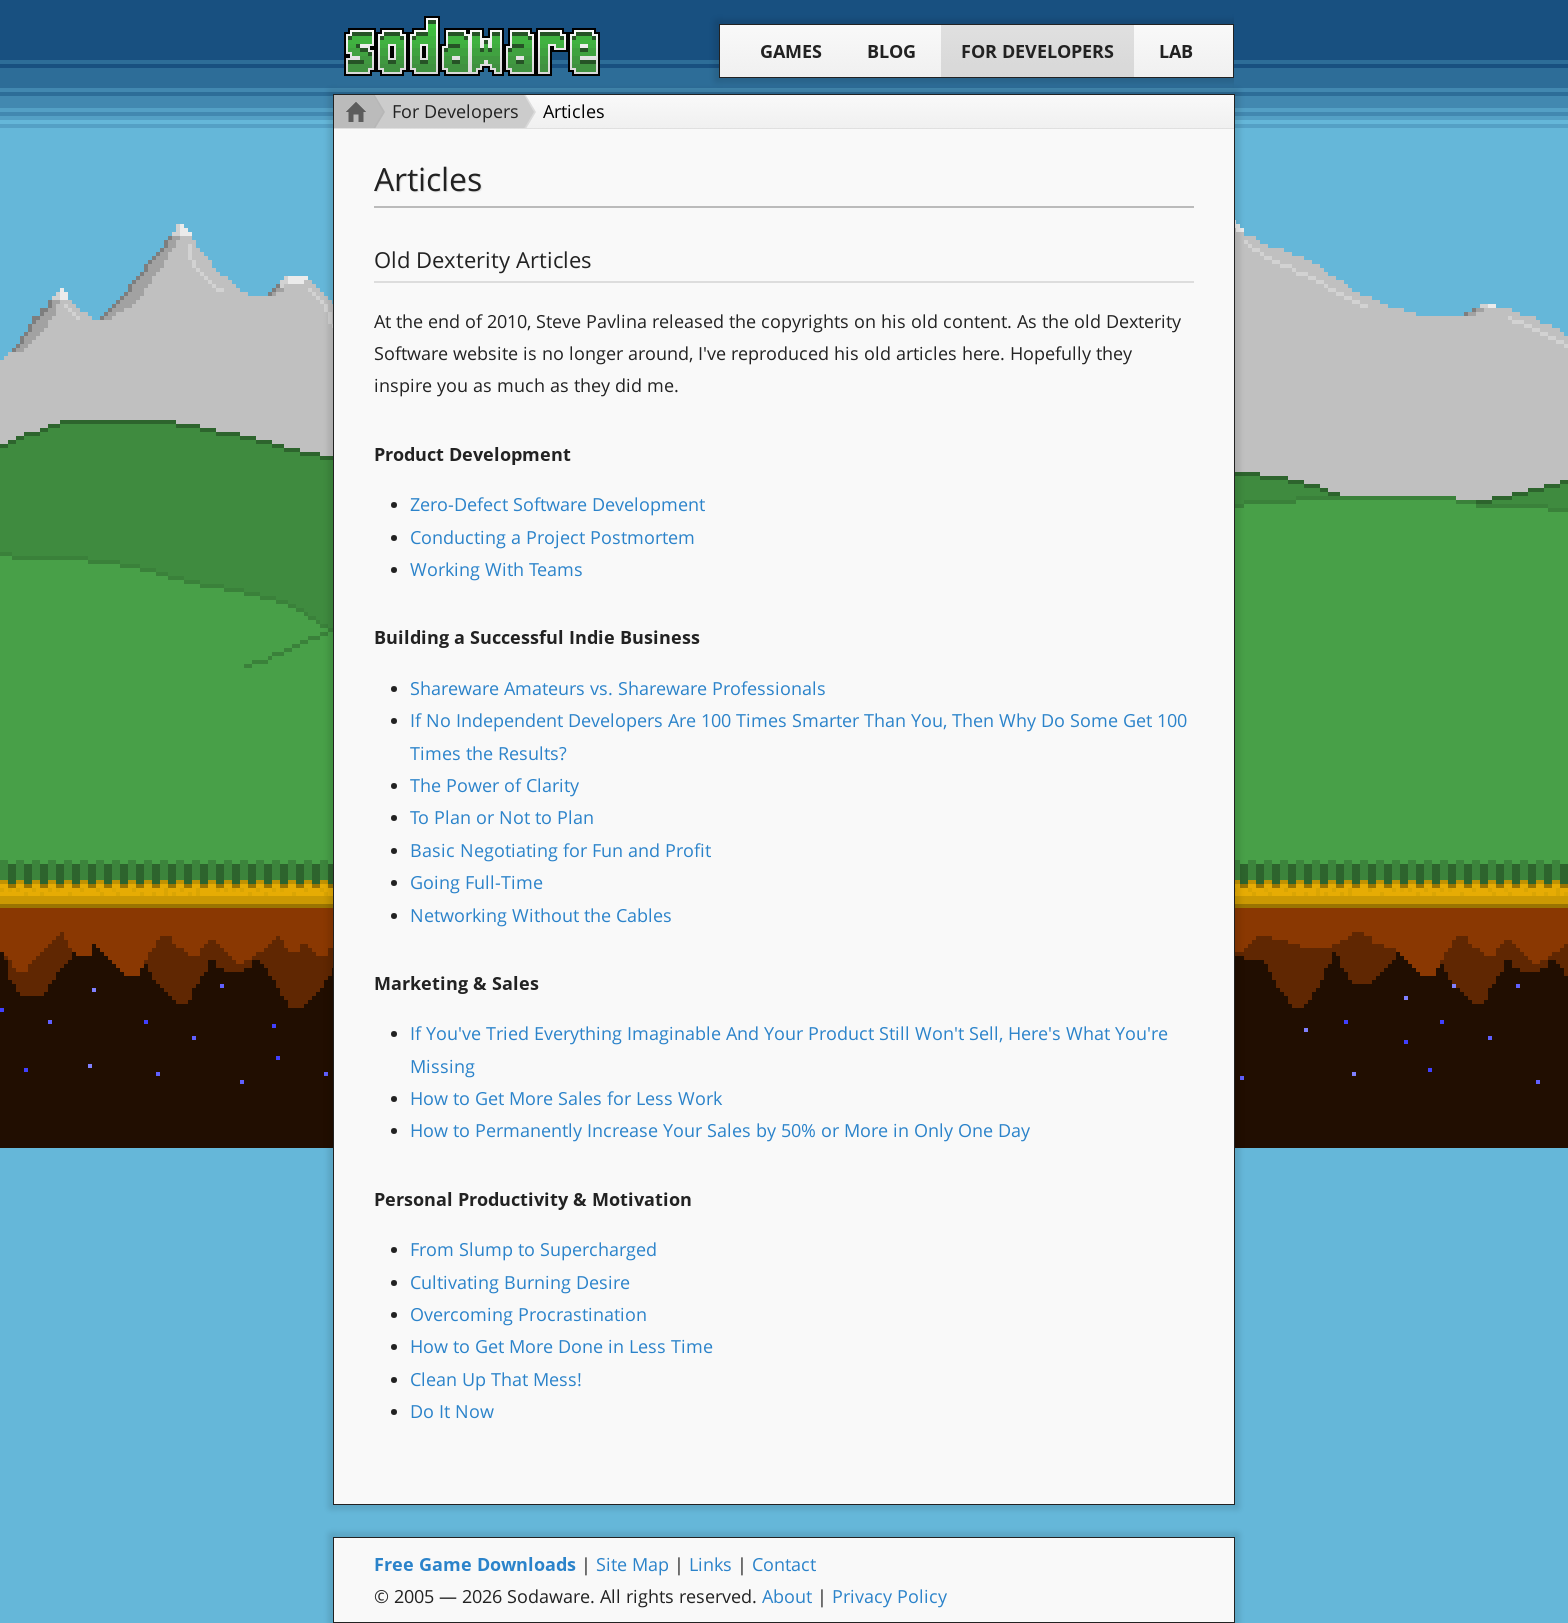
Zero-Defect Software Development (557, 504)
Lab (1176, 51)
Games (791, 51)
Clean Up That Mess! (496, 1379)
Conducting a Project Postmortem (552, 537)
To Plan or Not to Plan (502, 817)
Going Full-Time (476, 882)
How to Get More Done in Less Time (561, 1346)
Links (710, 1564)
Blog (891, 51)
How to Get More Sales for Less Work (566, 1098)
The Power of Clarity (494, 785)
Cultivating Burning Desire (520, 1282)
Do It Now (452, 1411)
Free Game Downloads (475, 1564)
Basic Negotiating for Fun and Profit (560, 850)
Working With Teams (496, 569)
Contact (784, 1564)
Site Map (632, 1564)
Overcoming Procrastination (528, 1314)
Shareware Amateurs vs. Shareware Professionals (618, 688)
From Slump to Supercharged (533, 1249)
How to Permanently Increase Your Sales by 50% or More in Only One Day (720, 1130)
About (787, 1596)
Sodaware (472, 46)
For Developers (1037, 51)
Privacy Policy (889, 1596)
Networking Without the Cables (541, 915)
